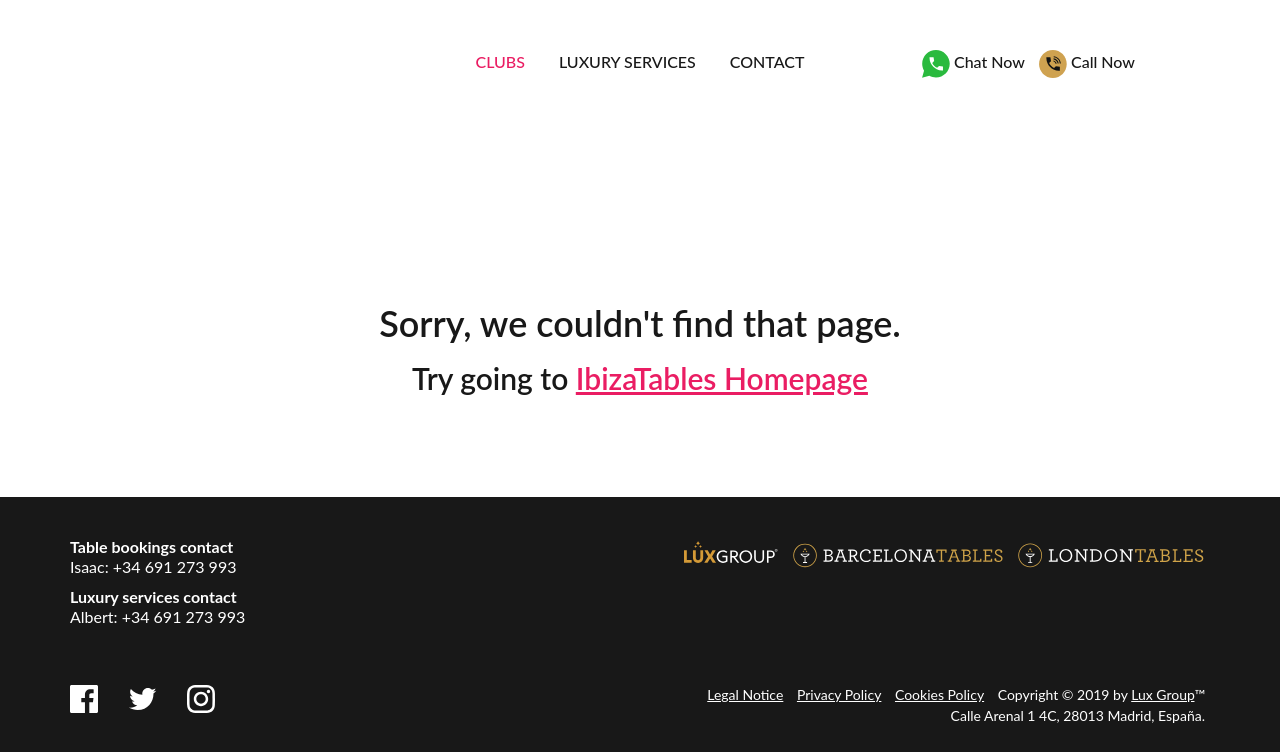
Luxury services (627, 61)
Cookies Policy (939, 694)
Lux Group (1162, 694)
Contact (767, 61)
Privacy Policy (839, 694)
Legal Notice (745, 694)
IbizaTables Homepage (722, 378)
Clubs (500, 61)
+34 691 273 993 (175, 566)
